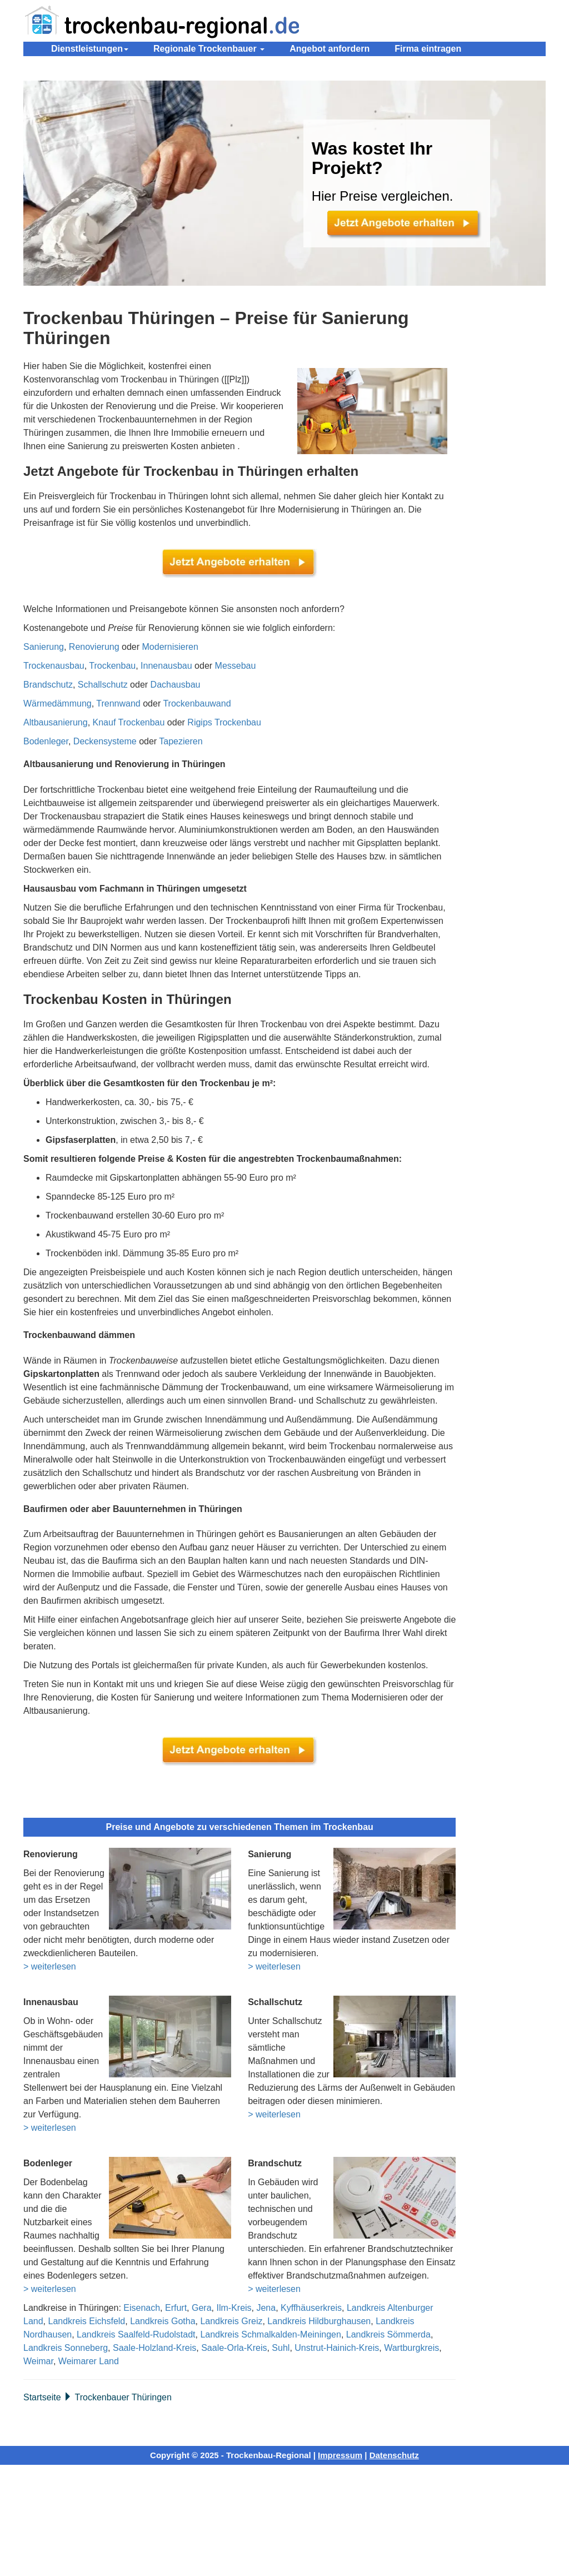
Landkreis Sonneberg (65, 2348)
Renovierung (94, 647)
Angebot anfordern (330, 48)
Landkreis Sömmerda (388, 2334)
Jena (266, 2308)
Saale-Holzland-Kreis (154, 2348)
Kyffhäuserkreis (311, 2308)
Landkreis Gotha (162, 2321)
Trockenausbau (53, 665)
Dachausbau (176, 684)
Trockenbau (112, 665)
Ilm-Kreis (233, 2308)
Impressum (340, 2455)
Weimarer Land (88, 2361)
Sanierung (43, 647)
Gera (202, 2308)
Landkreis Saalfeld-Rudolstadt (136, 2334)
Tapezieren (180, 741)
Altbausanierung (55, 722)
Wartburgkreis (411, 2348)
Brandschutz (48, 684)
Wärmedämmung (57, 703)
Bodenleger (45, 741)
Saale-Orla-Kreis (234, 2348)
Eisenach (141, 2308)
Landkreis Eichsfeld (86, 2321)
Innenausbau (166, 665)
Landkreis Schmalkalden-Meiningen (270, 2334)
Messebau (235, 665)
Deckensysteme (105, 741)
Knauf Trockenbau (129, 722)
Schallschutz (103, 684)
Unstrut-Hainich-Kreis (337, 2348)
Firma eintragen (428, 48)
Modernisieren (170, 647)
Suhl (281, 2348)
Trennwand (118, 703)
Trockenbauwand (197, 703)
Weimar (38, 2361)
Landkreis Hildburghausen (319, 2321)
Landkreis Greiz (231, 2321)
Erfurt (176, 2308)
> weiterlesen (49, 1966)
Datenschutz (394, 2455)
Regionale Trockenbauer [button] (208, 48)
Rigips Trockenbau (224, 722)
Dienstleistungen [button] (89, 48)
